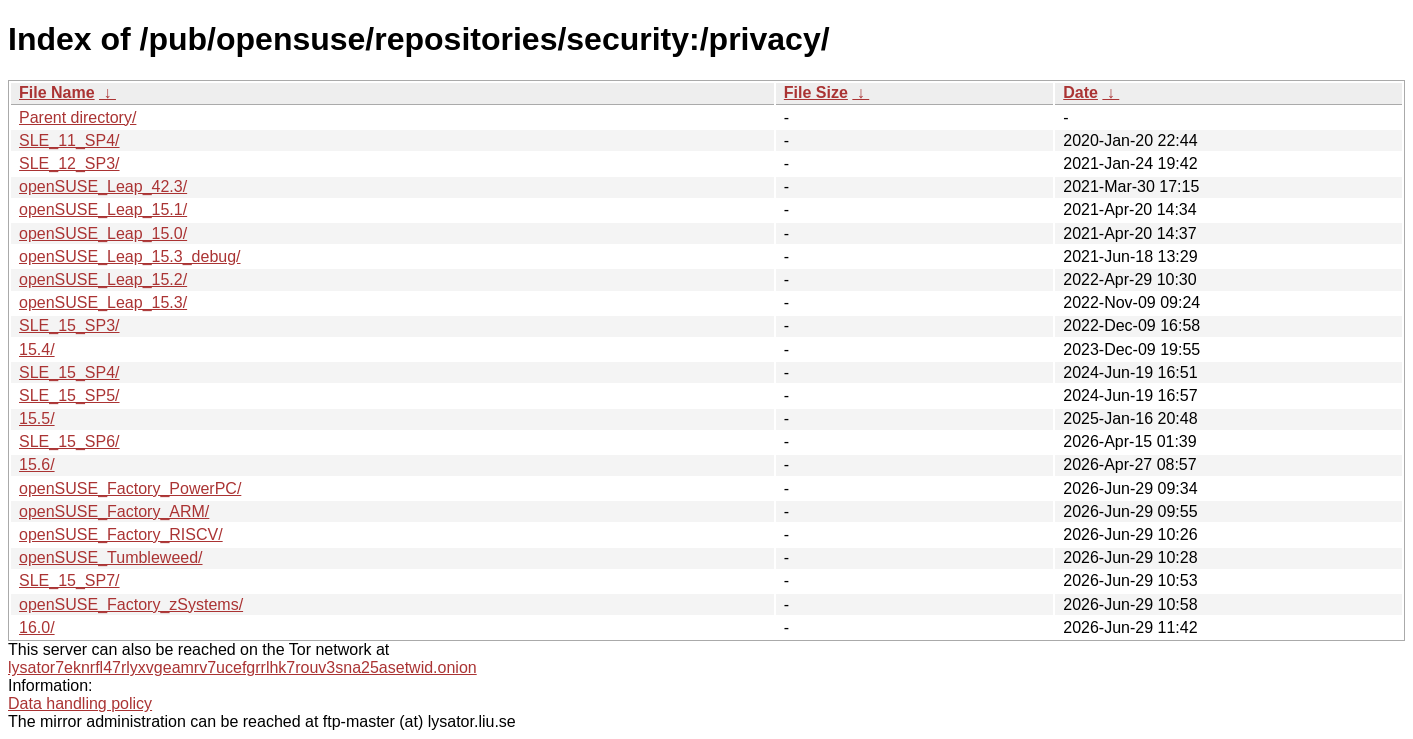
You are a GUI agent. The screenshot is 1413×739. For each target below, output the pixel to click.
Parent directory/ (77, 117)
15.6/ (37, 464)
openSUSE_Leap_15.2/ (103, 279)
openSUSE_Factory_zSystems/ (131, 604)
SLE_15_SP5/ (69, 395)
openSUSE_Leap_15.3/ (103, 302)
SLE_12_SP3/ (69, 163)
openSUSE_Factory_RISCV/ (121, 534)
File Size (816, 92)
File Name (57, 92)
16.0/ (37, 627)
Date (1080, 92)
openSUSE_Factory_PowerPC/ (130, 488)
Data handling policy (80, 703)
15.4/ (37, 349)
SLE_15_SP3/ (69, 325)
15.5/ (37, 418)
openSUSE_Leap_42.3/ (103, 186)
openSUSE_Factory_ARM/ (114, 511)
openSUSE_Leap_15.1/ (103, 209)
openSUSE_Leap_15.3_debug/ (130, 256)
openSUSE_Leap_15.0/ (103, 233)
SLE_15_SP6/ (69, 441)
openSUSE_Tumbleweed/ (111, 557)
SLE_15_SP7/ (69, 580)
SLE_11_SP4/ (69, 140)
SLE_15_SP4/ (69, 372)
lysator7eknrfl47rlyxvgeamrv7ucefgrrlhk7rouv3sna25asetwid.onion (242, 667)
